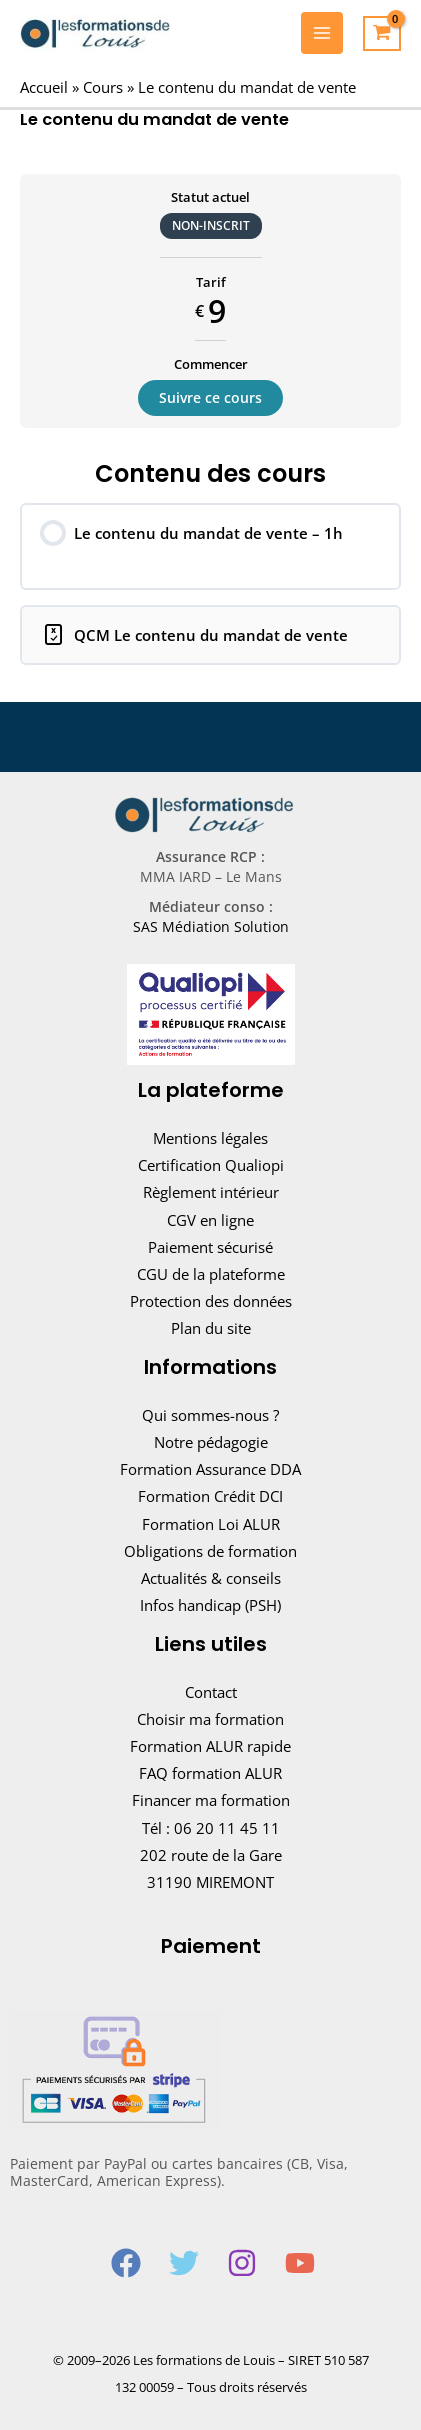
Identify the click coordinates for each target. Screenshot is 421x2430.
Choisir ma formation (210, 1719)
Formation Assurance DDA (210, 1469)
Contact (211, 1692)
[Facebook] (126, 2263)
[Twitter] (184, 2263)
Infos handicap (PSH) (210, 1605)
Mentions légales (210, 1138)
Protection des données (211, 1301)
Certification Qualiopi (211, 1165)
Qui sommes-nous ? (210, 1415)
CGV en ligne (210, 1220)
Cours (103, 87)
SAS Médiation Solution (211, 926)
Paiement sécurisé (210, 1247)
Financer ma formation (211, 1800)
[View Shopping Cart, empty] (382, 34)
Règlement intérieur (211, 1192)
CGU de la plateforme (211, 1274)
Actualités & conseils (211, 1578)
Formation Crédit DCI (210, 1496)
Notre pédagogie (211, 1442)
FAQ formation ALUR (210, 1773)
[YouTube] (300, 2263)
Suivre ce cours (210, 397)
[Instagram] (242, 2263)
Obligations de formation (210, 1551)
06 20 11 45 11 (227, 1828)
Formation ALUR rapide (210, 1746)
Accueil (44, 87)
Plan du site (211, 1328)
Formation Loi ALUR (211, 1524)
